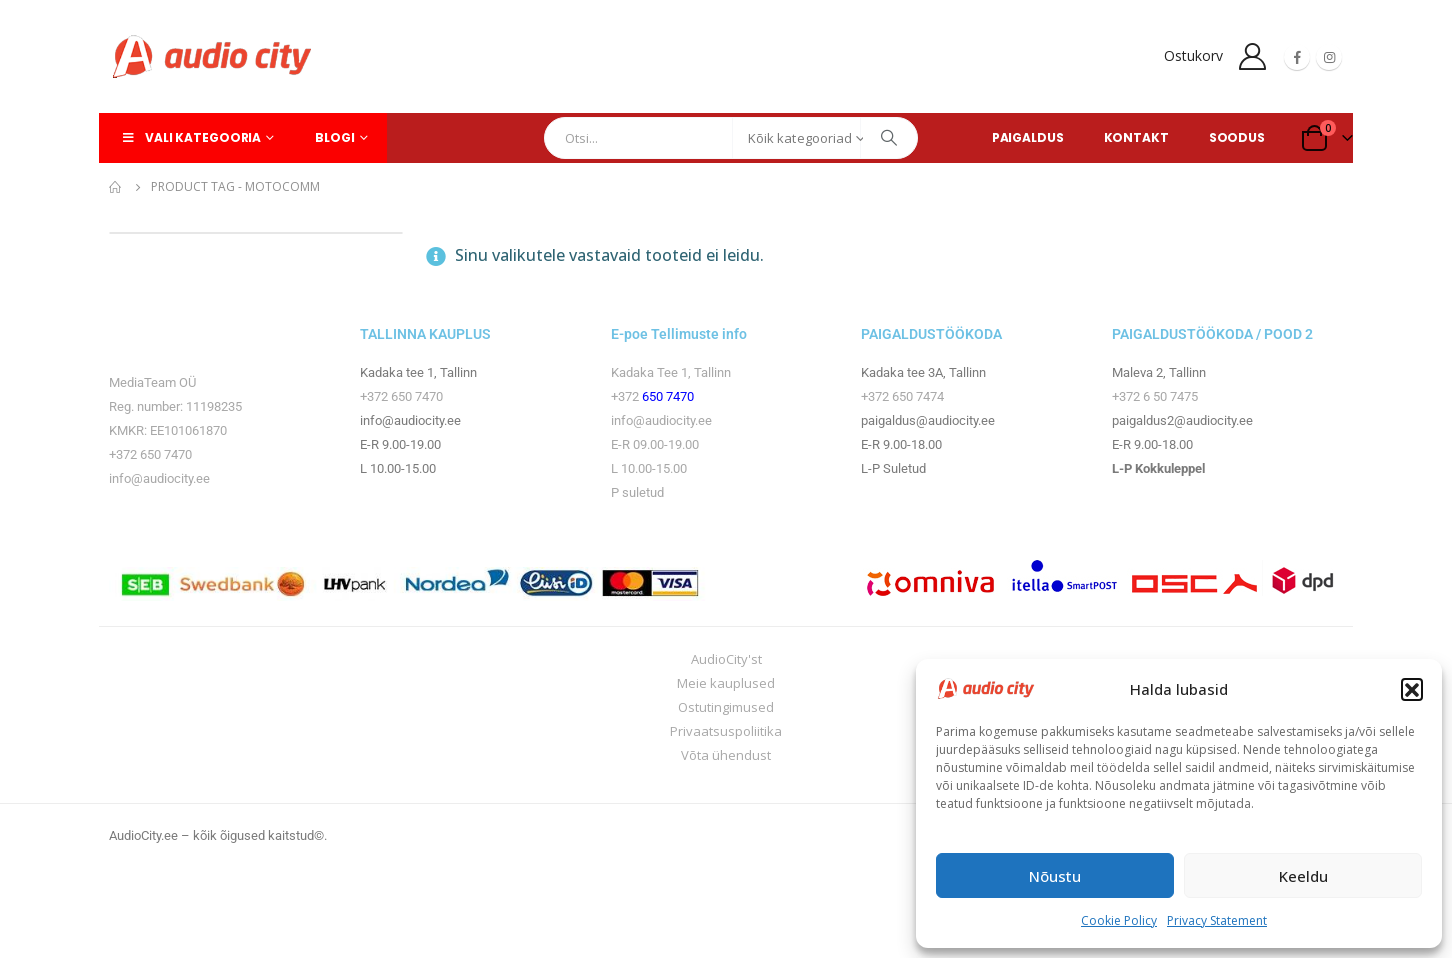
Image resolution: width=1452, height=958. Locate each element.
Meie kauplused (726, 683)
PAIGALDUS (1028, 137)
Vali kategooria (190, 137)
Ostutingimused (726, 707)
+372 (626, 396)
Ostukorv (1193, 55)
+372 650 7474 (902, 396)
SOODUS (1237, 137)
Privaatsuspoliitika (726, 731)
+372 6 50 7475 (1155, 396)
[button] (1412, 689)
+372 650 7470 (150, 454)
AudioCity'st (726, 659)
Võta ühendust (726, 755)
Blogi (334, 137)
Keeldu (1303, 876)
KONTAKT (1136, 137)
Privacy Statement (1217, 920)
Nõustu (1055, 876)
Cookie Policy (1119, 920)
